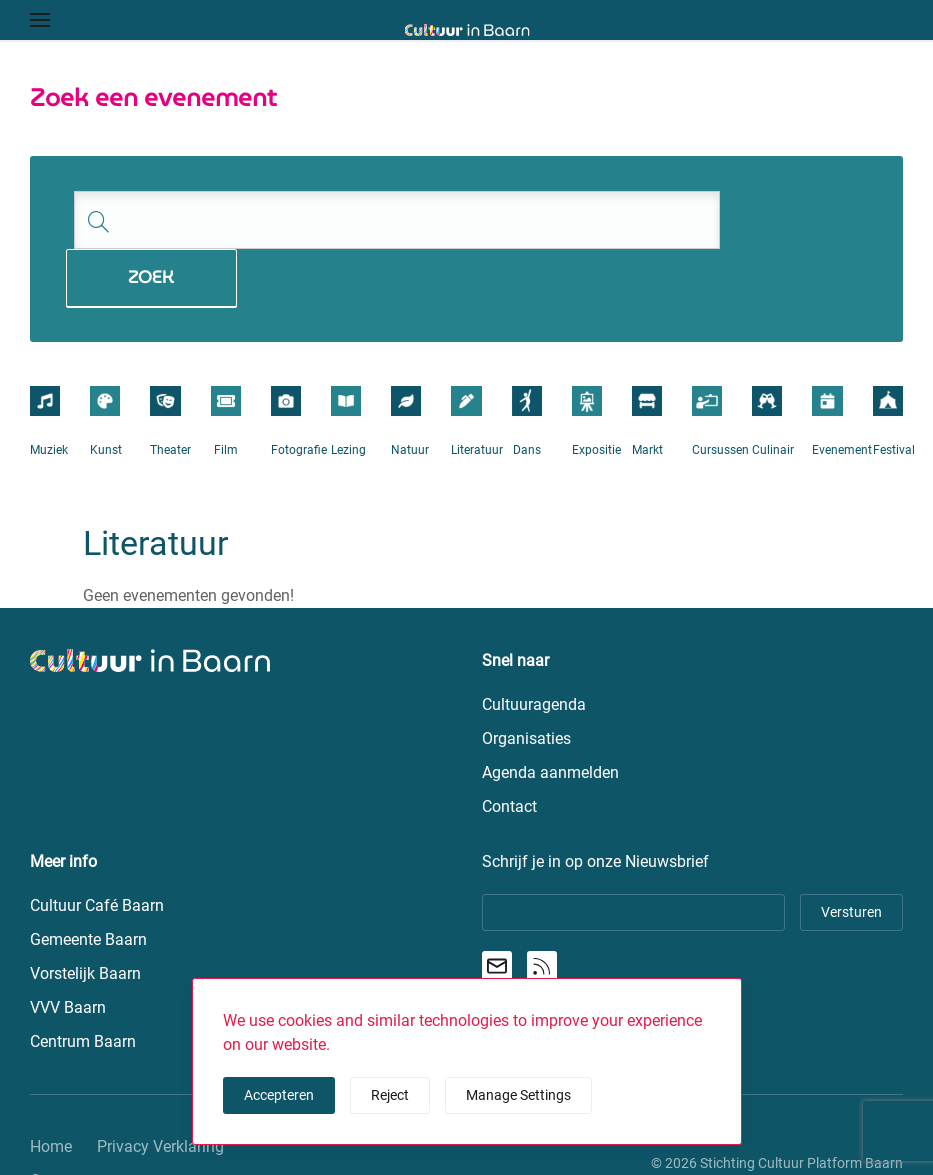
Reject (390, 1095)
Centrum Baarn (83, 983)
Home (51, 1088)
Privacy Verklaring (160, 1088)
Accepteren (279, 1095)
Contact (57, 1122)
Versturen (851, 854)
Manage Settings (518, 1095)
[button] (40, 20)
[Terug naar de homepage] (466, 30)
